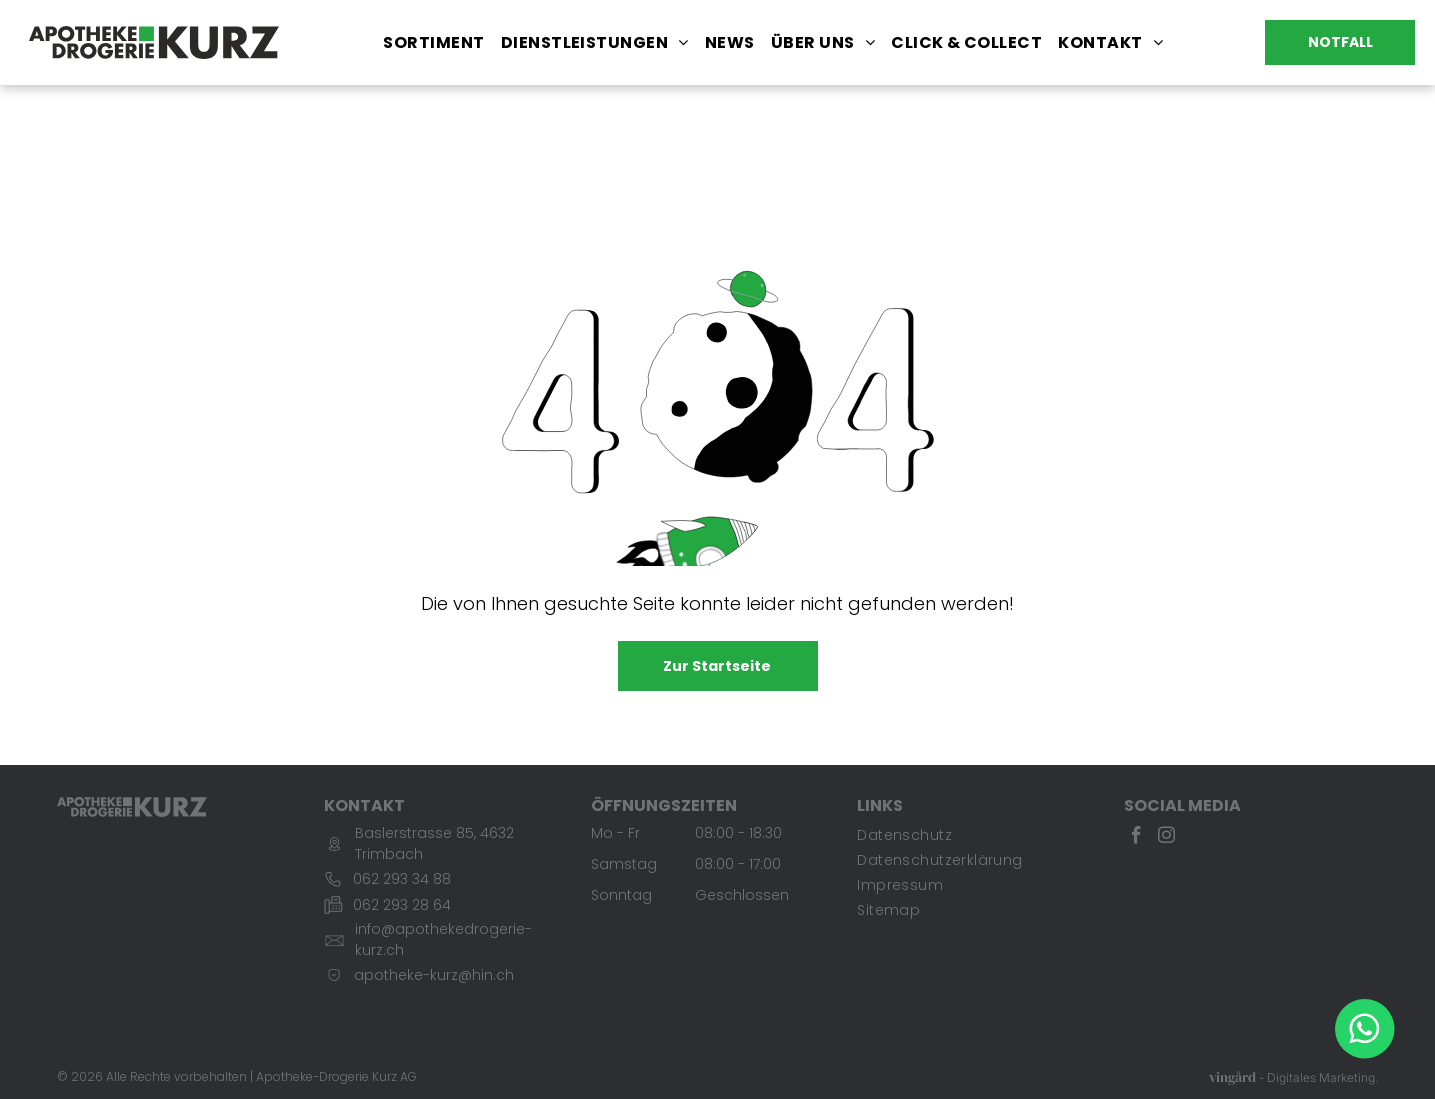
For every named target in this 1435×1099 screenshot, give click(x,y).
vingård (1232, 1078)
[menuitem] (433, 42)
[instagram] (1166, 838)
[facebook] (1136, 838)
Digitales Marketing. (1322, 1078)
